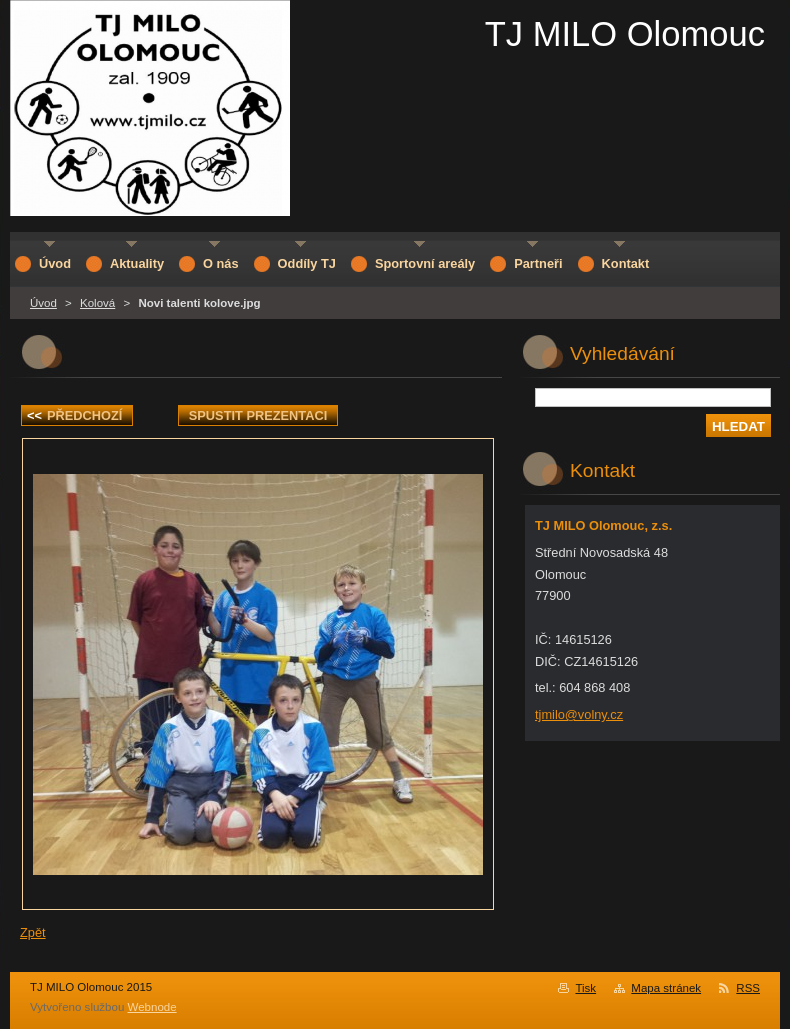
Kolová (97, 303)
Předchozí (74, 415)
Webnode (152, 1007)
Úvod (43, 303)
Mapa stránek (666, 988)
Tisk (585, 988)
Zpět (33, 932)
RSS (748, 988)
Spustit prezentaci (258, 415)
